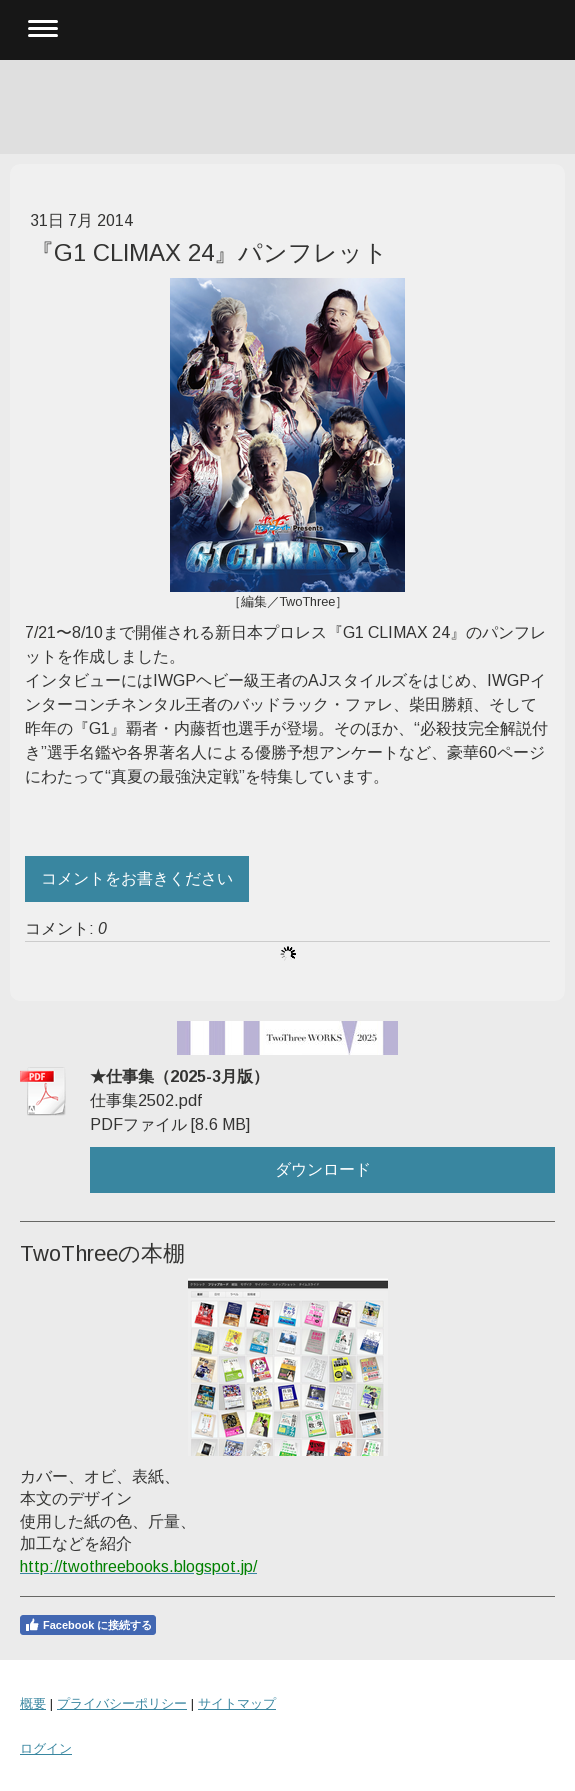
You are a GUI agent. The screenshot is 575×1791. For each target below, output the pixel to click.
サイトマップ (237, 1703)
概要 (33, 1703)
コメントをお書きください (137, 878)
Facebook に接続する (88, 1625)
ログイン (46, 1748)
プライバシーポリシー (122, 1703)
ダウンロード (323, 1169)
